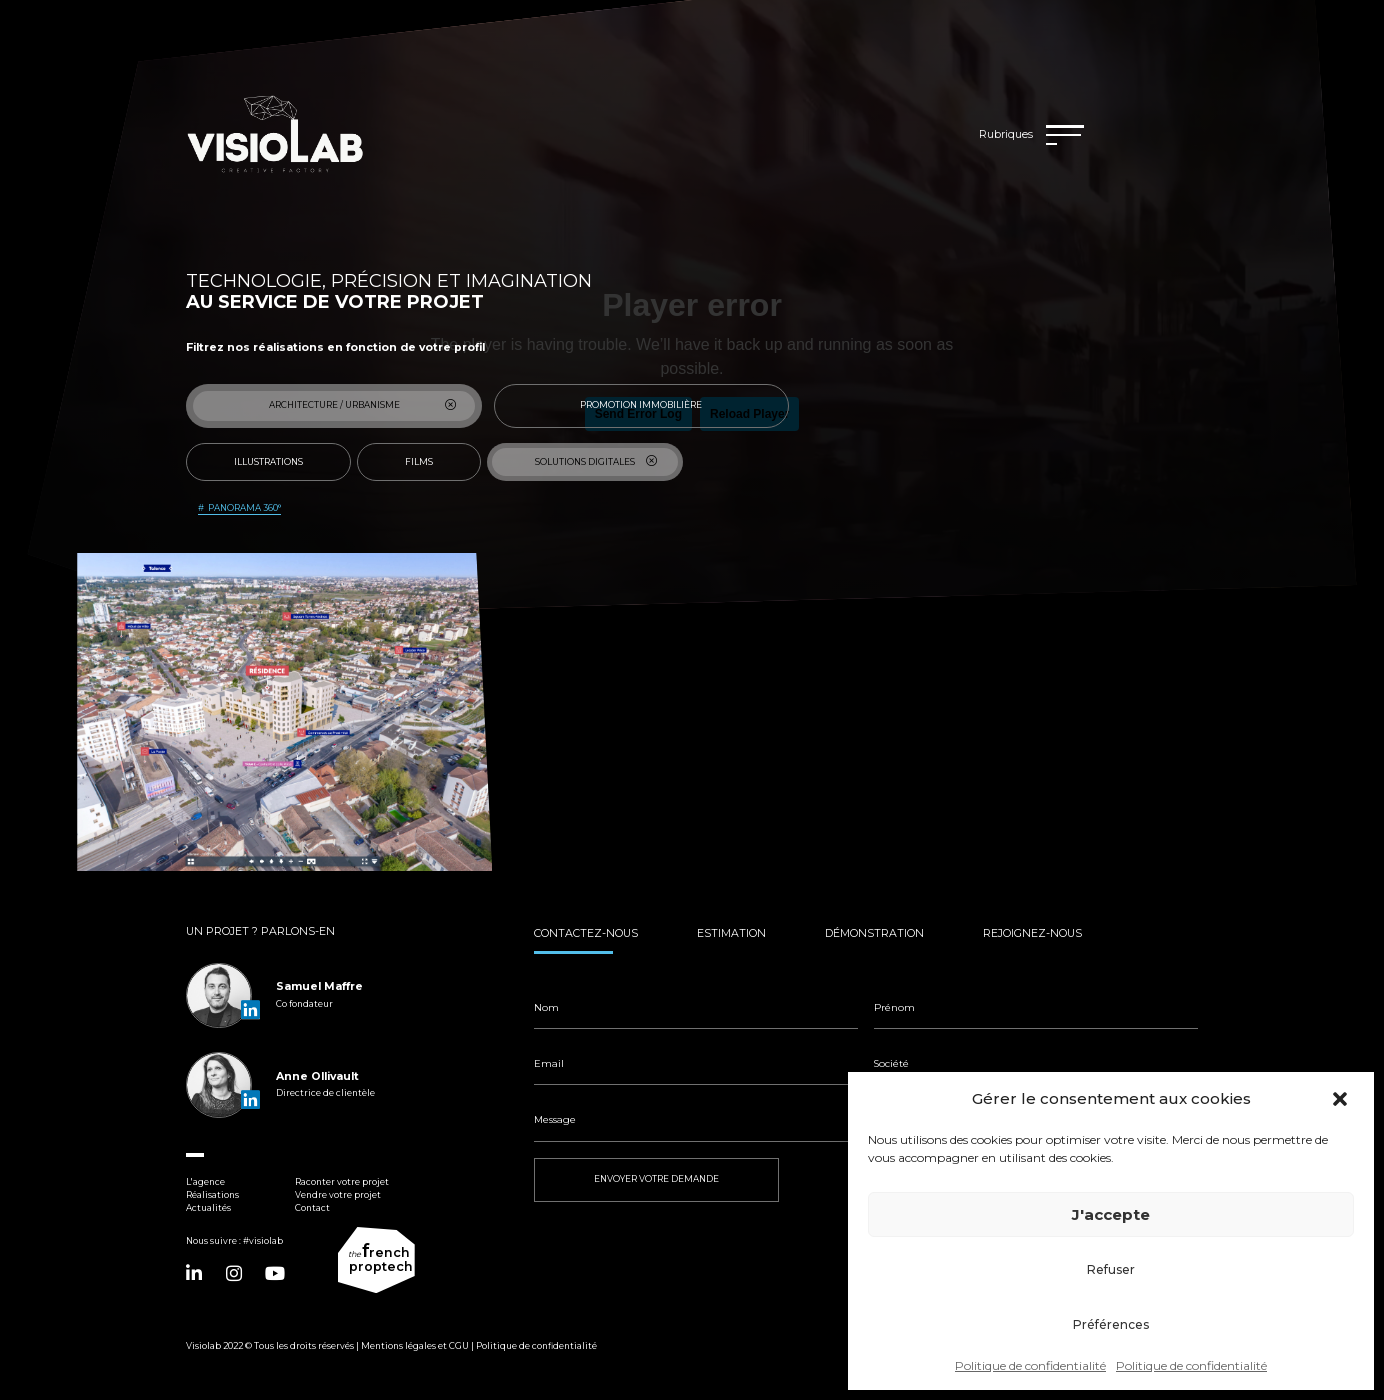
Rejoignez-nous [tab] (1032, 933)
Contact (312, 1208)
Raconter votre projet (342, 1182)
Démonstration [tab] (874, 933)
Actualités (208, 1208)
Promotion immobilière (672, 405)
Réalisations (212, 1195)
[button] (1342, 1099)
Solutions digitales (597, 462)
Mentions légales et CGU (415, 1346)
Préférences (1111, 1324)
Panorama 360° (244, 508)
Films (431, 462)
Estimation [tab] (731, 933)
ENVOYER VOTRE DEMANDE (656, 1179)
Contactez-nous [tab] (586, 933)
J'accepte (1111, 1214)
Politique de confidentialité (1030, 1365)
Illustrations (280, 462)
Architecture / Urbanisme (363, 405)
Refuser (1111, 1269)
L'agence (205, 1182)
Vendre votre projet (338, 1195)
